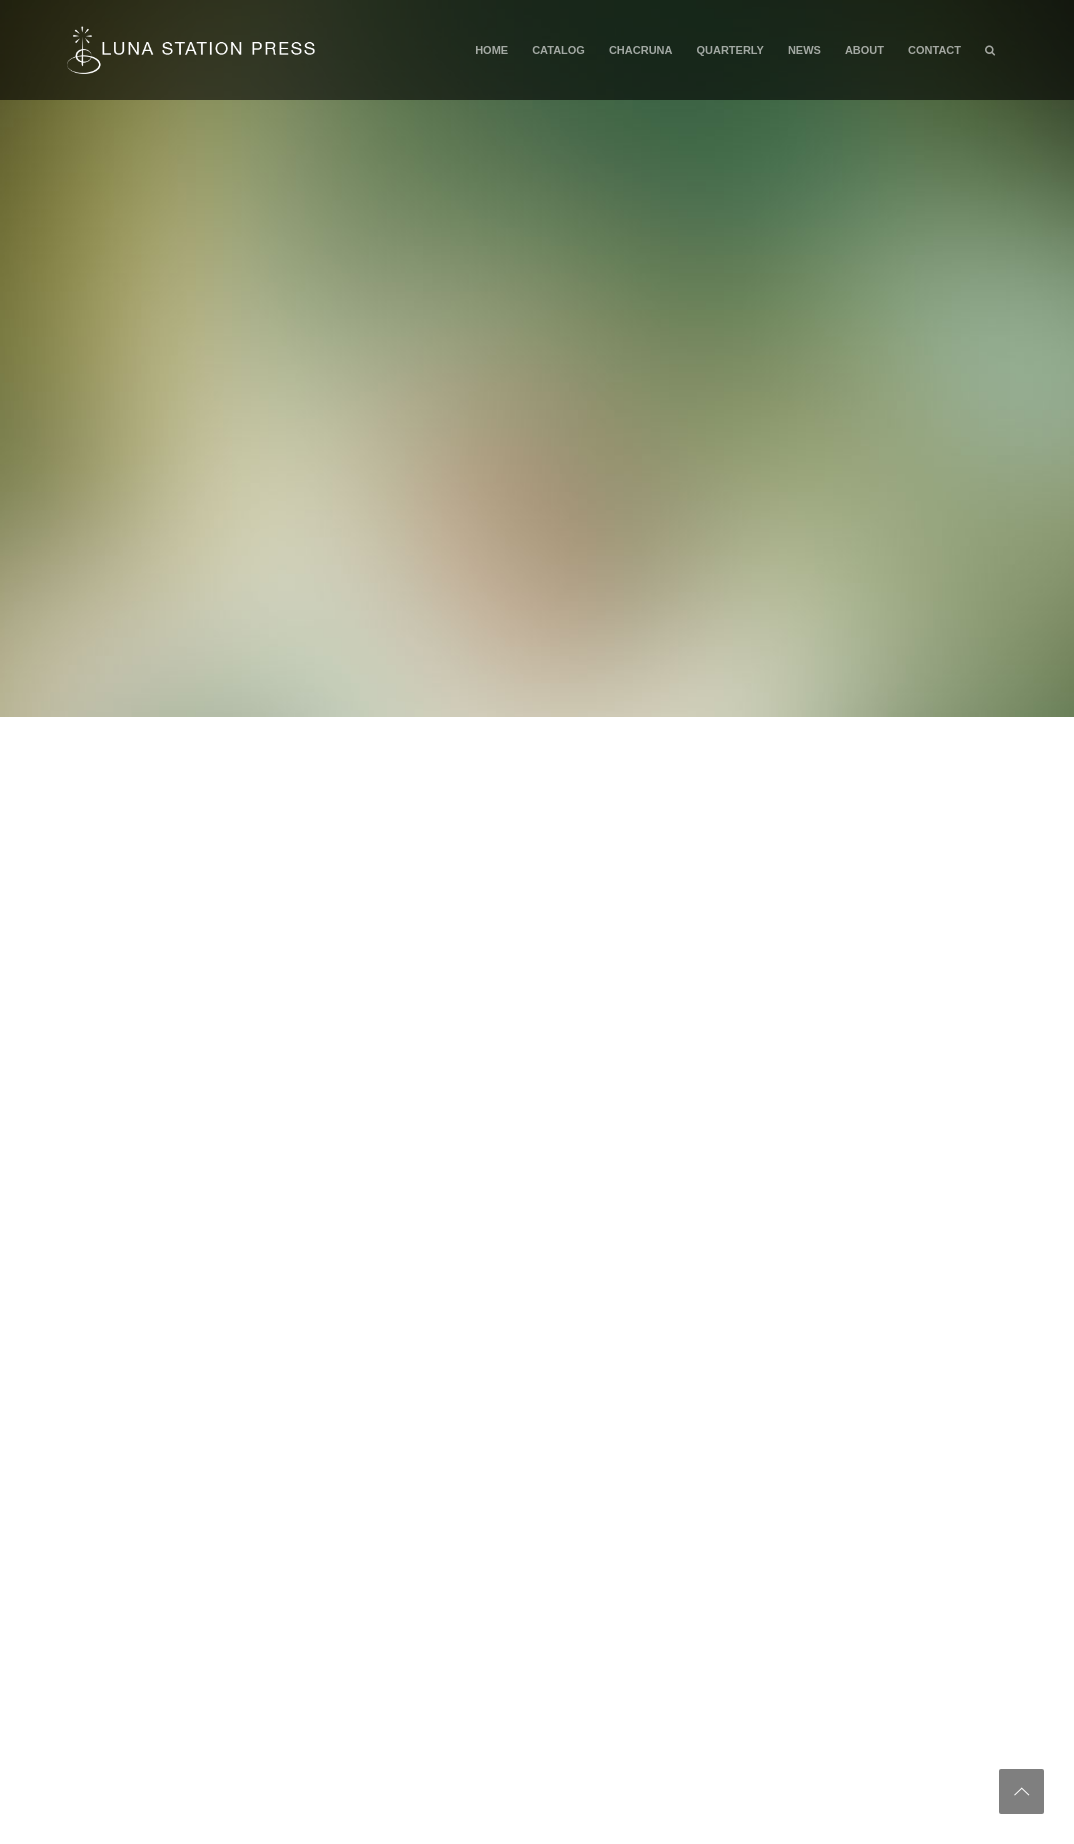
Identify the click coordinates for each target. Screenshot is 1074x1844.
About (864, 50)
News (804, 50)
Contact (934, 50)
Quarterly (729, 50)
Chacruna (641, 50)
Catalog (558, 50)
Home (491, 50)
